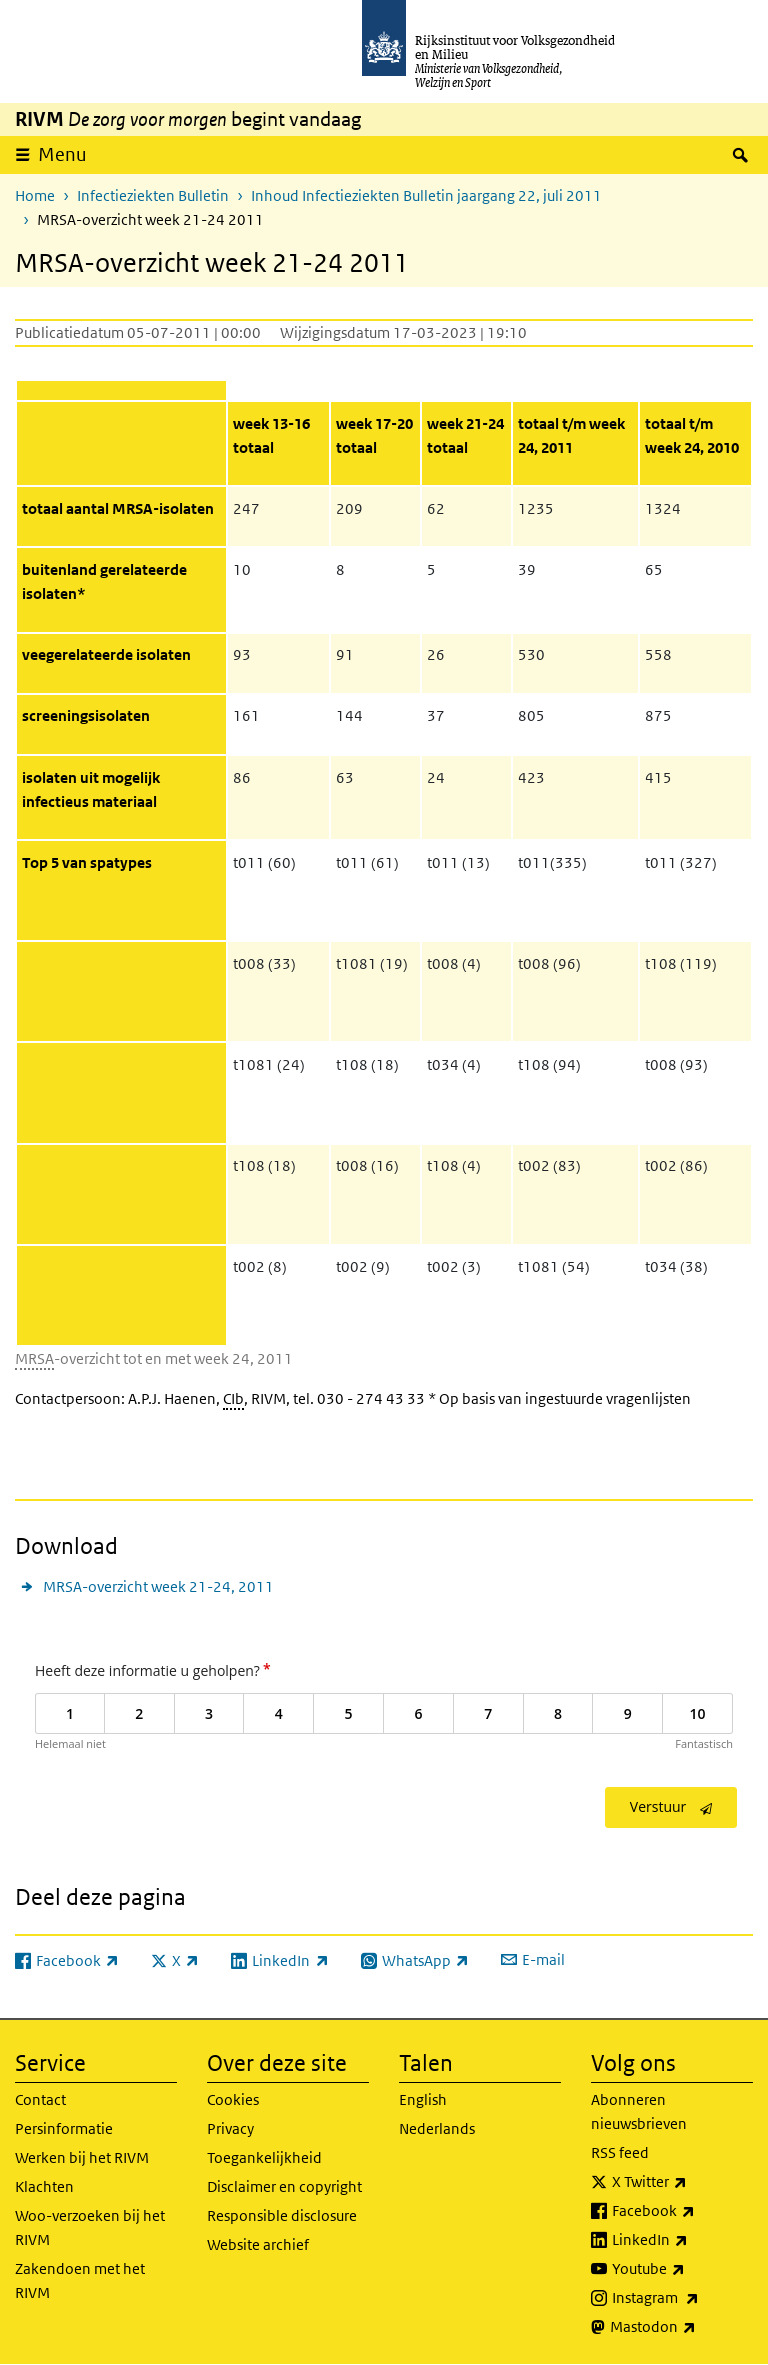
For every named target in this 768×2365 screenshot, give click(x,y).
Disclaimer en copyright (284, 2186)
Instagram (682, 2298)
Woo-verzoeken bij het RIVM (90, 2227)
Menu (62, 154)
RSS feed (620, 2152)
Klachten (44, 2186)
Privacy (230, 2128)
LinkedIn (682, 2240)
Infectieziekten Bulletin (153, 195)
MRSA (34, 1358)
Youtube (682, 2269)
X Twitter (682, 2182)
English (423, 2099)
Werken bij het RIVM (82, 2157)
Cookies (233, 2099)
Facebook (682, 2211)
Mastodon (681, 2327)
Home (35, 195)
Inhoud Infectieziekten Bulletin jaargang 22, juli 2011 (426, 195)
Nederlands (437, 2128)
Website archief (258, 2244)
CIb (233, 1398)
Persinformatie (64, 2128)
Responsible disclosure (282, 2215)
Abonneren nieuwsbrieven (639, 2111)
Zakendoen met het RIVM (80, 2280)
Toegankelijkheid (264, 2157)
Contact (40, 2099)
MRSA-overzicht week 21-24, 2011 (158, 1586)
